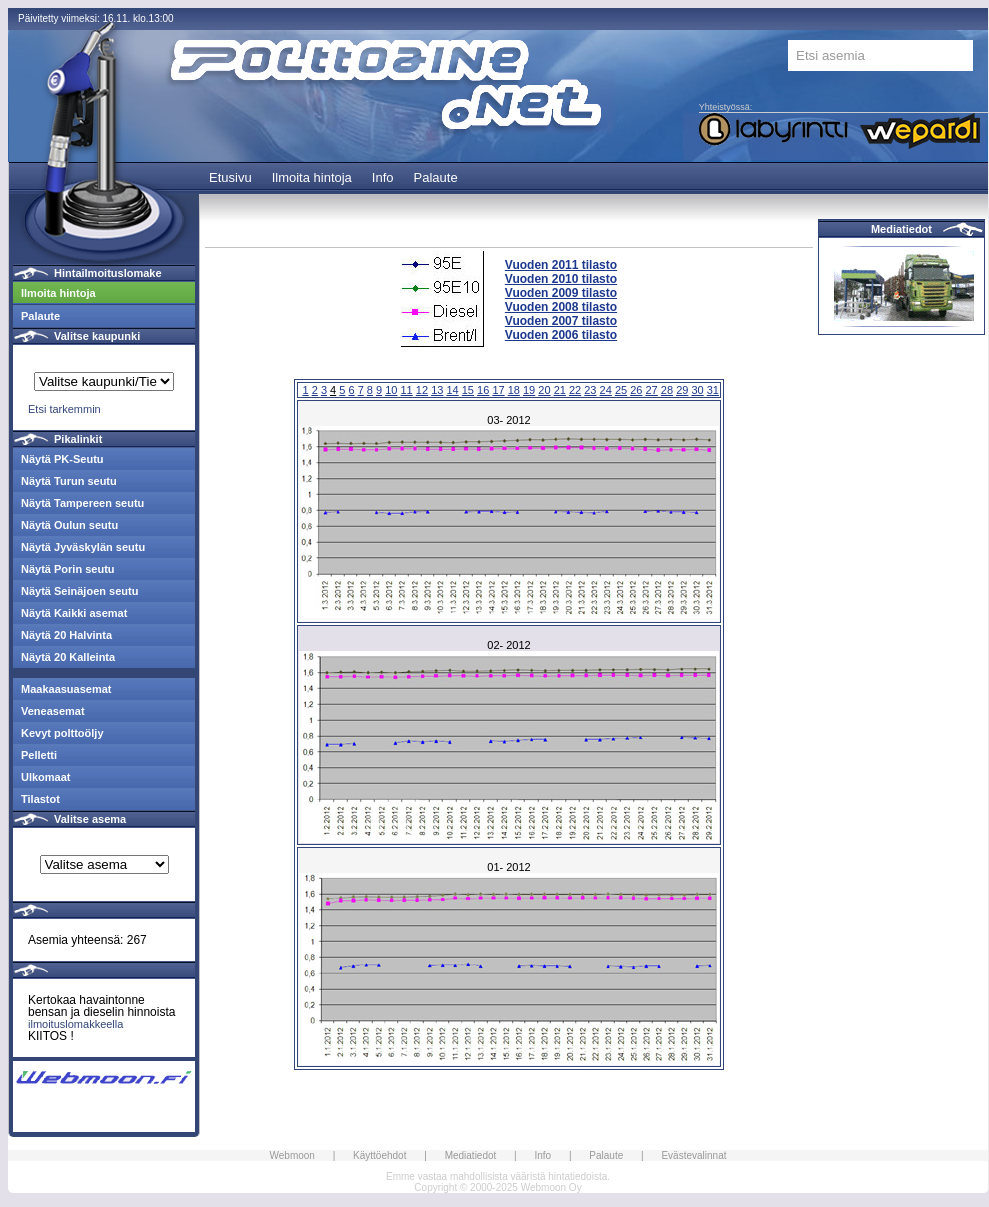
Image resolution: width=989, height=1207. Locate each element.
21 (560, 390)
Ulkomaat (46, 777)
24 (606, 390)
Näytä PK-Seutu (62, 459)
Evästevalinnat (693, 1155)
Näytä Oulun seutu (69, 525)
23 (590, 390)
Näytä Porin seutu (68, 569)
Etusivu (230, 177)
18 (514, 390)
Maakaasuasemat (66, 689)
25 (621, 390)
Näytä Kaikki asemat (74, 613)
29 (682, 390)
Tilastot (40, 799)
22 (575, 390)
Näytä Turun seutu (69, 481)
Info (383, 177)
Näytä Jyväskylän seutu (83, 547)
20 (544, 390)
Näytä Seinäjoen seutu (79, 591)
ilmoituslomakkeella (75, 1024)
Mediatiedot (901, 229)
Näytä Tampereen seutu (82, 503)
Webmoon (292, 1155)
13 (437, 390)
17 (498, 390)
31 (713, 390)
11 (407, 390)
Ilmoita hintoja (312, 177)
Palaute (436, 177)
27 (652, 390)
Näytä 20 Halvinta (66, 635)
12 (422, 390)
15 (468, 390)
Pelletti (39, 755)
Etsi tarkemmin (64, 409)
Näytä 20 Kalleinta (68, 657)
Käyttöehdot (379, 1155)
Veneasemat (53, 711)
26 (636, 390)
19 (529, 390)
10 (391, 390)
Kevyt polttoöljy (62, 733)
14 (452, 390)
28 (667, 390)
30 (697, 390)
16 (483, 390)
